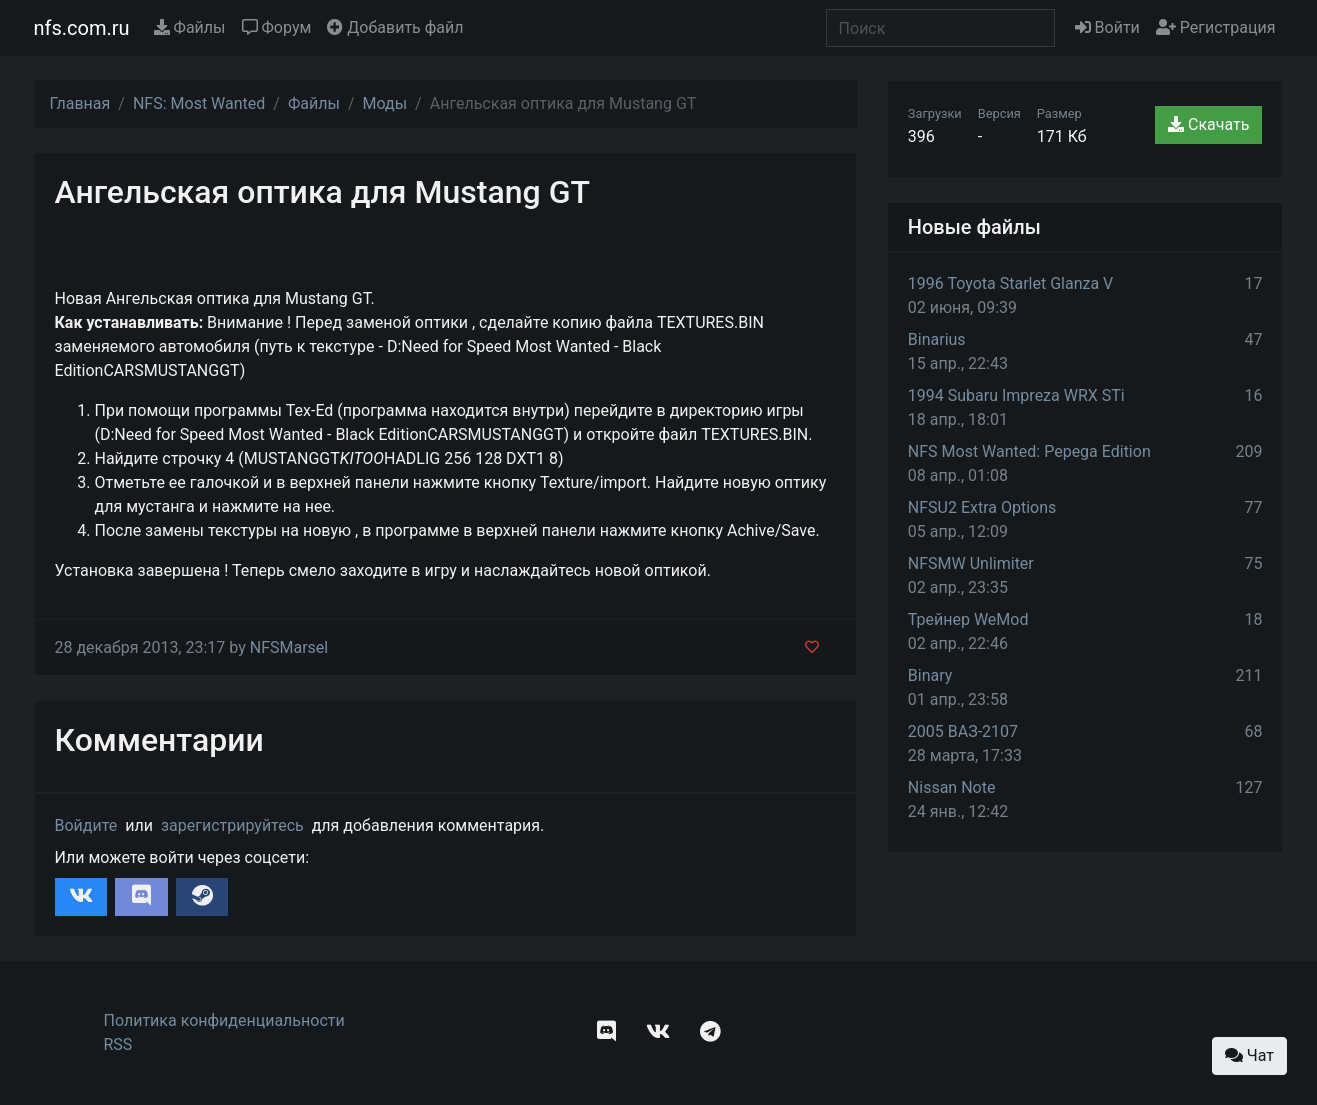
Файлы (190, 27)
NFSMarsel (289, 647)
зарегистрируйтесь (232, 825)
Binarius (937, 339)
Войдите (86, 825)
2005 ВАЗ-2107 (963, 731)
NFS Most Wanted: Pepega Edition (1029, 451)
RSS (118, 1044)
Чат (1249, 1055)
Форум (277, 27)
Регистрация (1216, 27)
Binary (930, 675)
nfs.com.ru (82, 28)
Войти (1107, 27)
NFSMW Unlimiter (971, 563)
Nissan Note (952, 787)
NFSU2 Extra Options (982, 507)
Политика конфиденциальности (224, 1020)
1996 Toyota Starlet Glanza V (1010, 283)
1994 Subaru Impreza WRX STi (1016, 395)
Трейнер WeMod (968, 619)
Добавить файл (395, 27)
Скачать (1208, 124)
